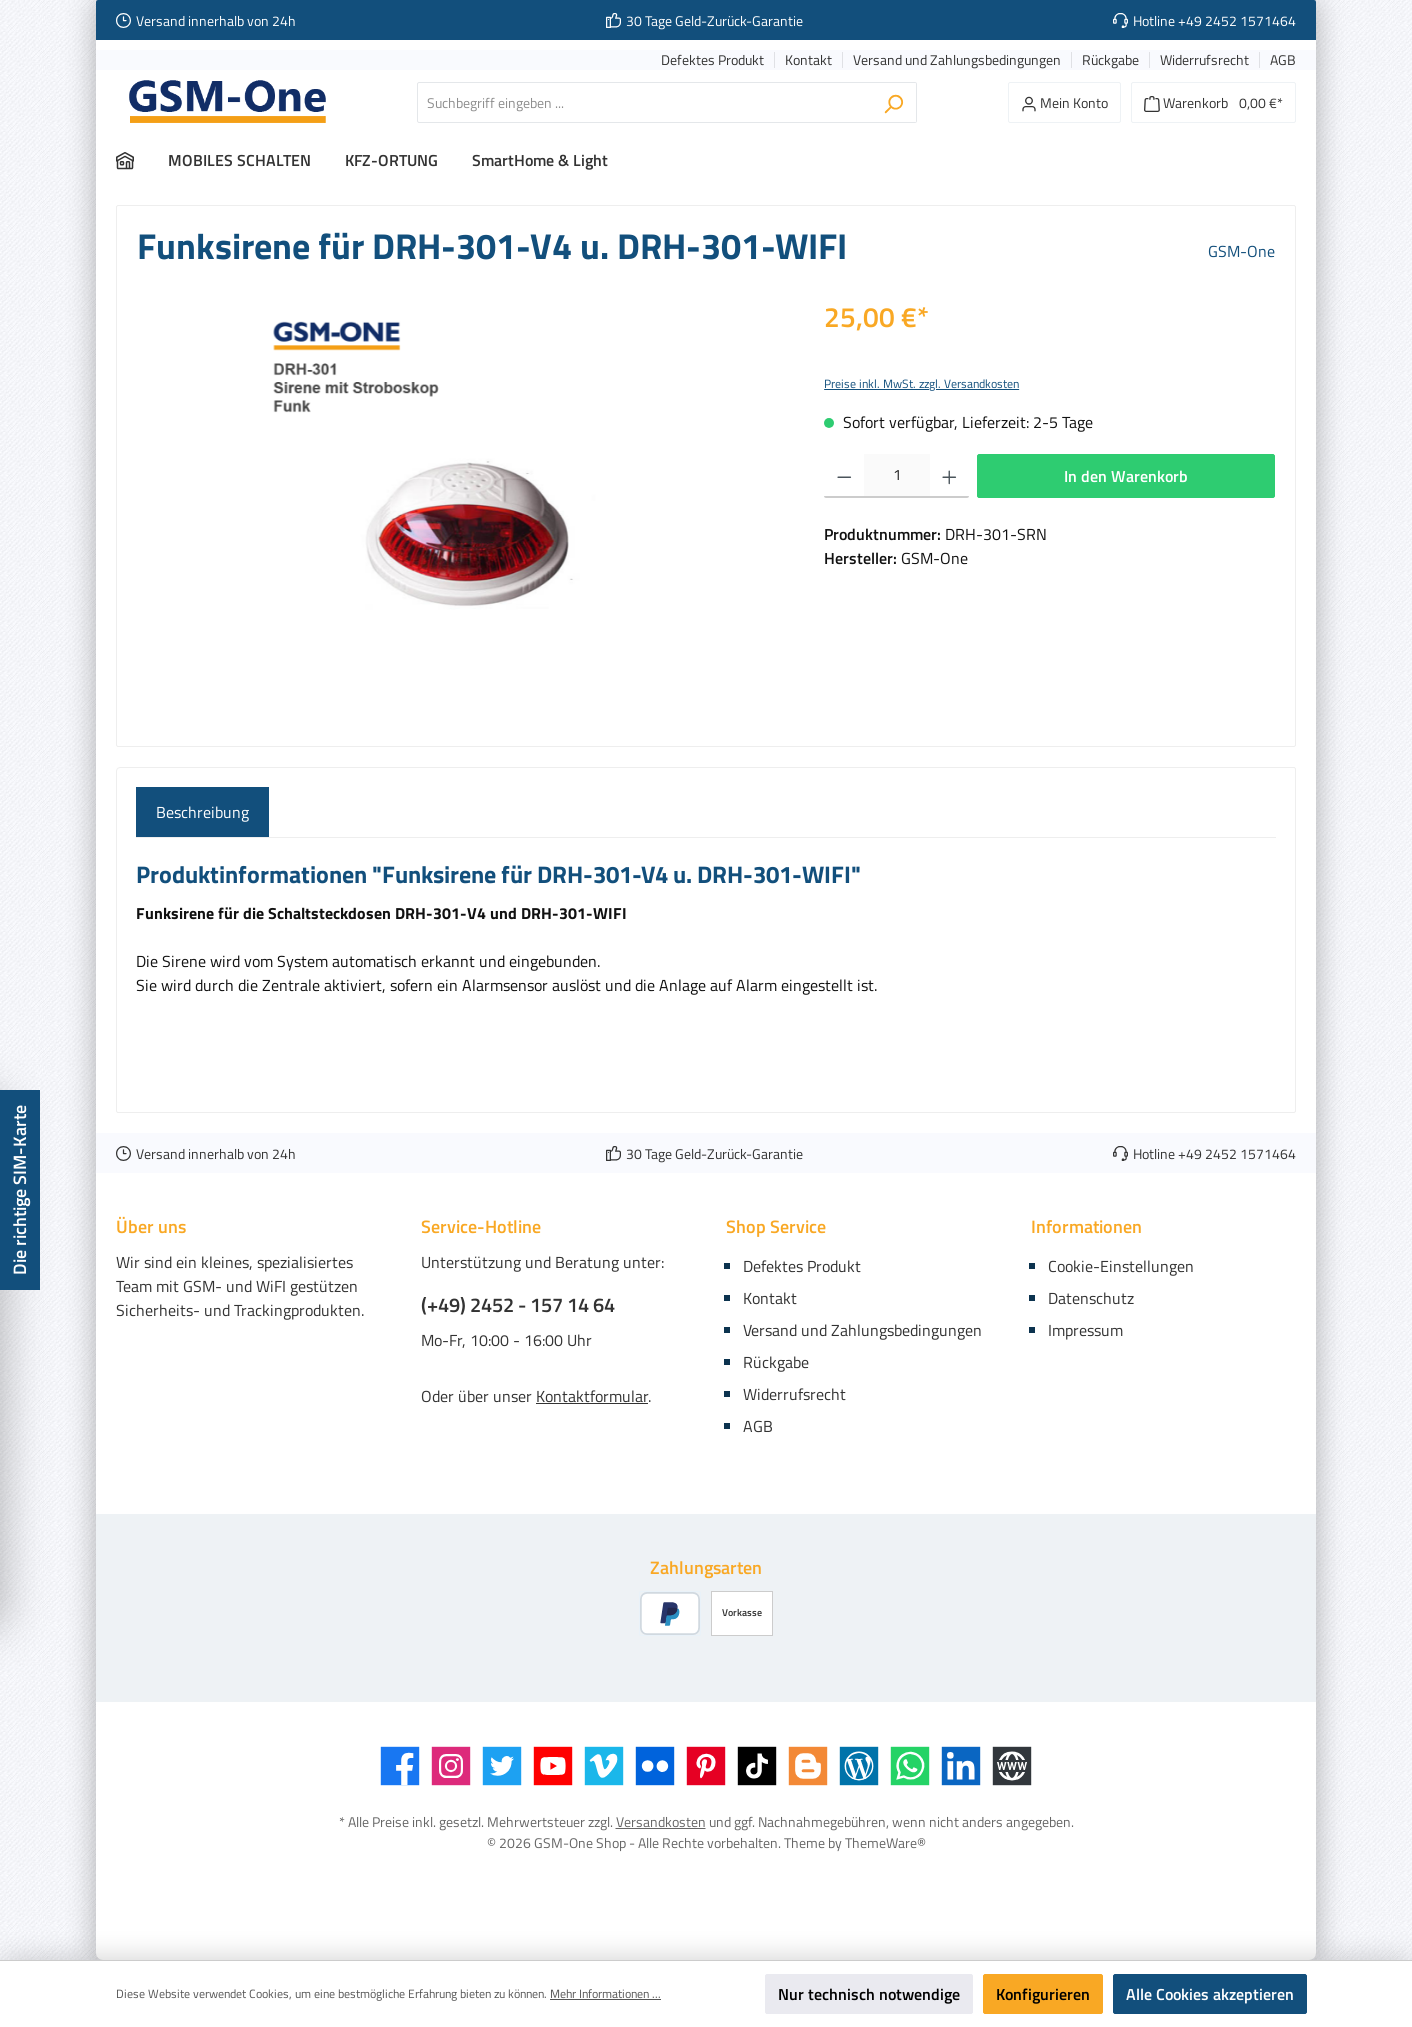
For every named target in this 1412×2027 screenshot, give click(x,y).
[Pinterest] (706, 1766)
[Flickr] (655, 1766)
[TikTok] (757, 1766)
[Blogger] (808, 1766)
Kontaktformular (592, 1396)
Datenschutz (1091, 1298)
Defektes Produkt (712, 60)
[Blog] (859, 1766)
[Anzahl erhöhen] (949, 476)
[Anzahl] (897, 476)
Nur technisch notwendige (869, 1994)
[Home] (142, 160)
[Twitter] (502, 1766)
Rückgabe (1110, 60)
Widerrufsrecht (1204, 60)
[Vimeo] (604, 1766)
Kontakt (808, 60)
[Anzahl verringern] (844, 476)
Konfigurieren (1043, 1994)
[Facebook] (400, 1766)
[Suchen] (893, 102)
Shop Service (776, 1226)
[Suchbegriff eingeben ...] (644, 102)
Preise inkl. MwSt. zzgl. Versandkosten (921, 383)
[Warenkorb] (1213, 102)
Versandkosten (661, 1821)
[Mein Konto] (1064, 102)
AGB (1283, 60)
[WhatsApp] (910, 1766)
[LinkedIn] (961, 1766)
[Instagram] (451, 1766)
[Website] (1012, 1766)
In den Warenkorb (1126, 476)
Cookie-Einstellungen (1121, 1266)
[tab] (202, 812)
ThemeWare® (885, 1842)
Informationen (1086, 1226)
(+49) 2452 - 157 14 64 (518, 1305)
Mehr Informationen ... (605, 1994)
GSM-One (1241, 251)
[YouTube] (553, 1766)
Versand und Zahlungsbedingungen (957, 60)
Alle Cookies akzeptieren (1210, 1994)
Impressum (1085, 1330)
